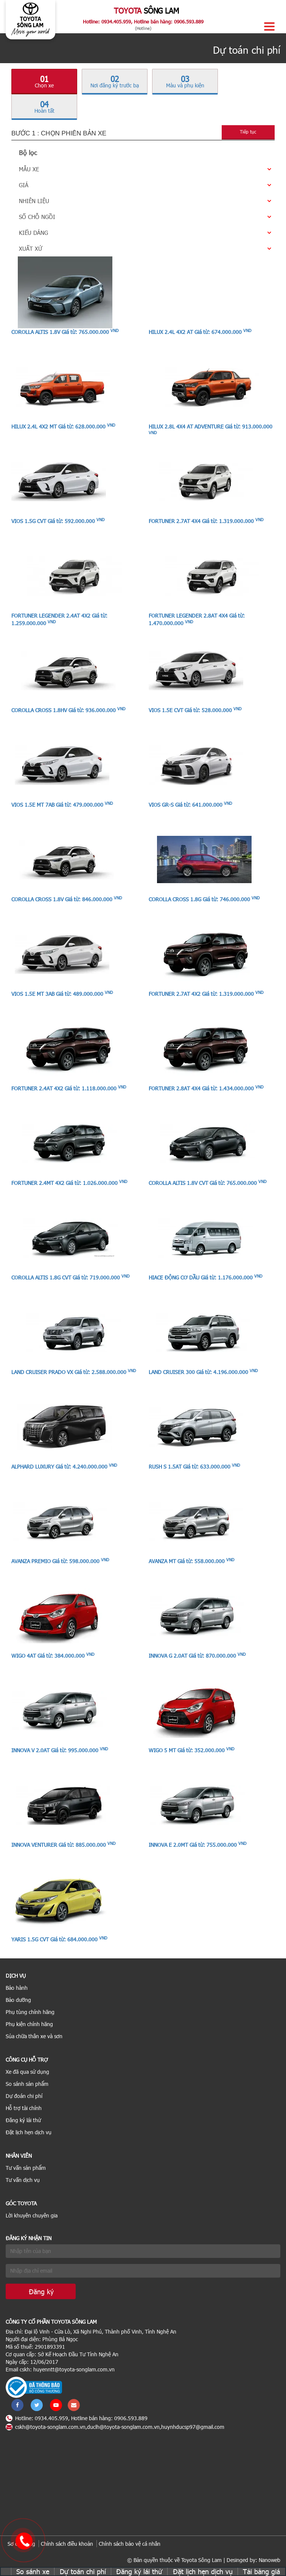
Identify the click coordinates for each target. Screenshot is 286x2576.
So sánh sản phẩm (27, 2083)
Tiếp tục (248, 132)
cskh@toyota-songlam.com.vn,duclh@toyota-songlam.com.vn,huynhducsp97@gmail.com (115, 2426)
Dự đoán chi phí (24, 2095)
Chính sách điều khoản (67, 2543)
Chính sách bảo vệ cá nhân (129, 2543)
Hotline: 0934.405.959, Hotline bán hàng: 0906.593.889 (143, 22)
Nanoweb (269, 2560)
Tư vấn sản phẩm (26, 2167)
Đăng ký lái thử (23, 2120)
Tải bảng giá (261, 2571)
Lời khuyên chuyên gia (32, 2215)
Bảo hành (17, 1987)
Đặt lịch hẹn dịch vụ (28, 2132)
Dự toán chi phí (83, 2571)
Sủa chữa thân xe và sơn (34, 2036)
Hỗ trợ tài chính (24, 2108)
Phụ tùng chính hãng (30, 2011)
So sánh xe (32, 2571)
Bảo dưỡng (18, 1999)
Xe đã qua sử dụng (27, 2071)
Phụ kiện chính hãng (29, 2024)
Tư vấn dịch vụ (23, 2179)
